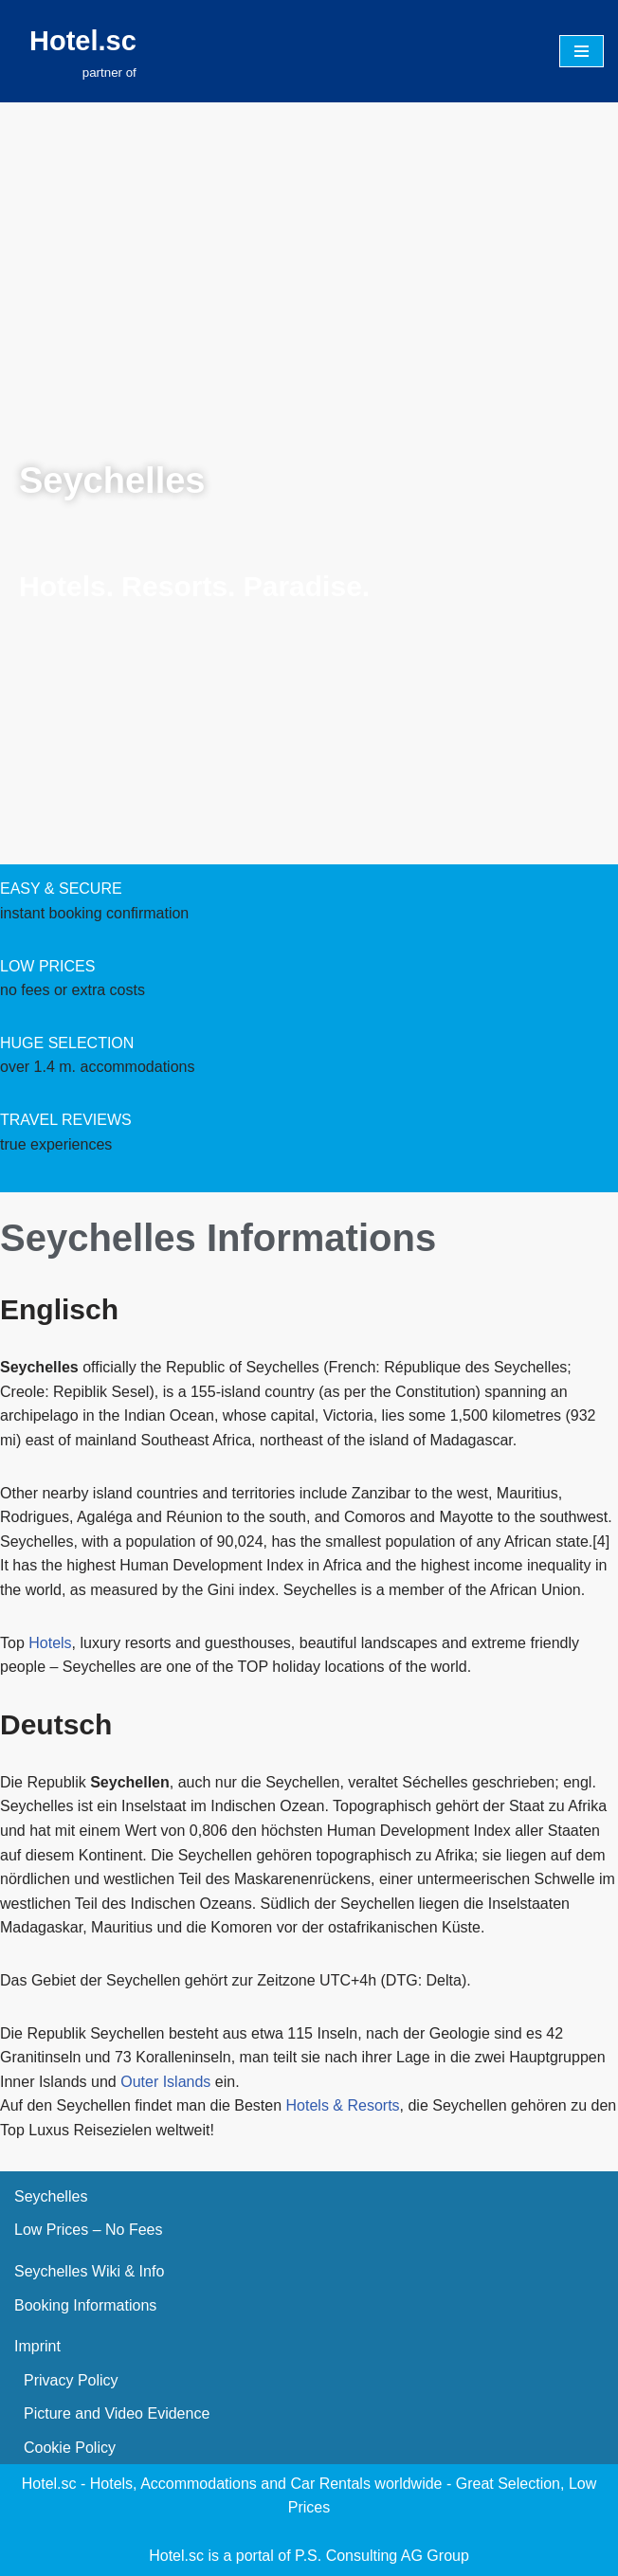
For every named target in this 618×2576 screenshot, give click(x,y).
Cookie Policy (70, 2448)
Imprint (37, 2346)
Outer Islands (165, 2082)
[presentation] (142, 363)
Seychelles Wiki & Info (89, 2271)
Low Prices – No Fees (88, 2230)
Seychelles (50, 2196)
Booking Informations (85, 2305)
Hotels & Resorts (343, 2105)
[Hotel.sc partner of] (82, 51)
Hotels (49, 1643)
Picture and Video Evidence (116, 2413)
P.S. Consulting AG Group (382, 2556)
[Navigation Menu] (581, 51)
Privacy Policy (71, 2380)
